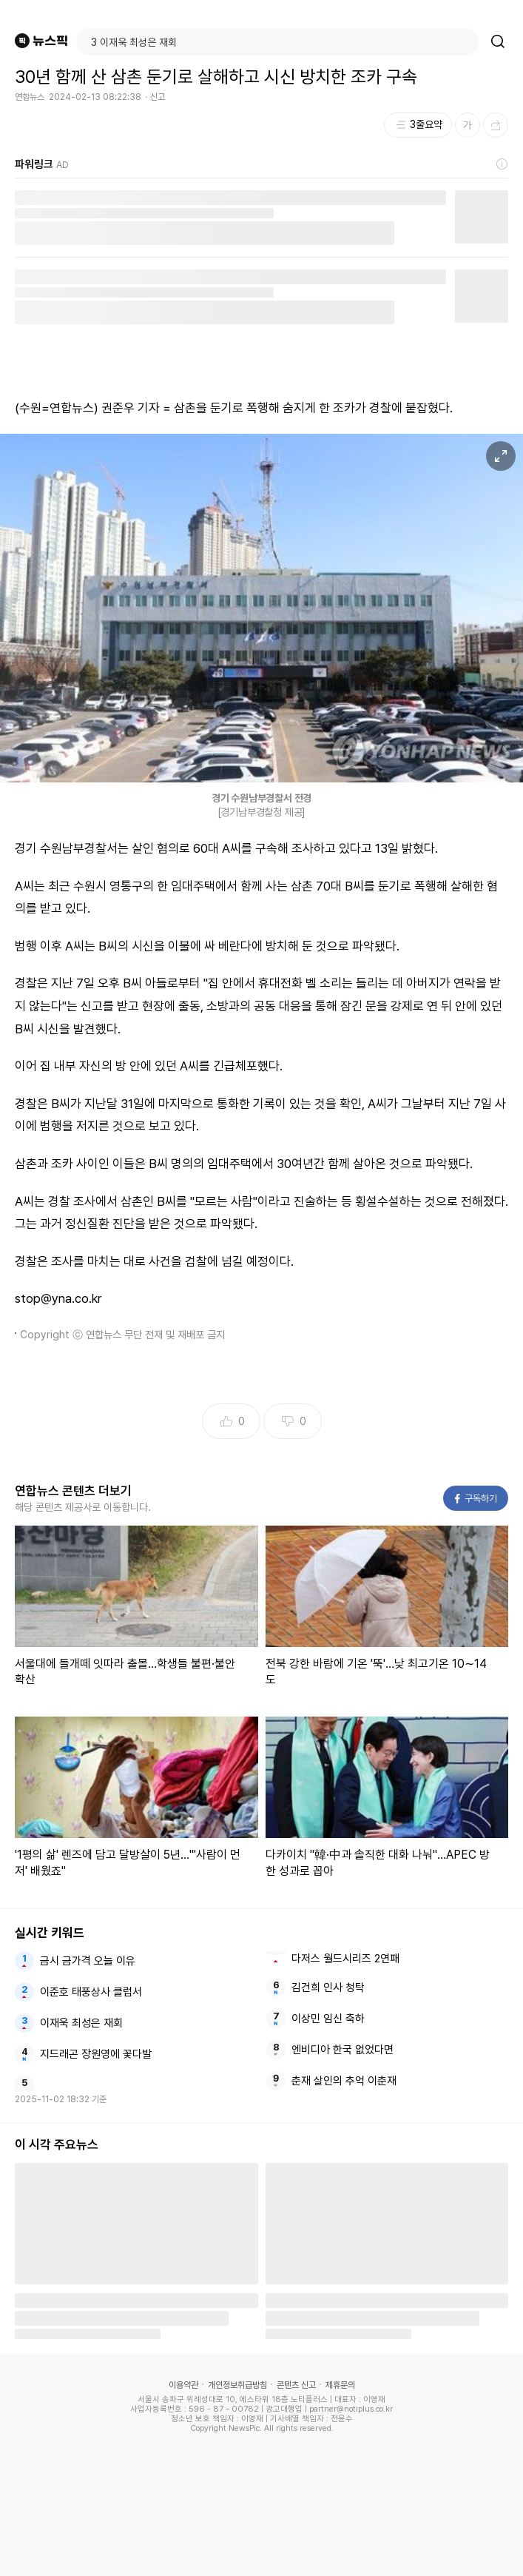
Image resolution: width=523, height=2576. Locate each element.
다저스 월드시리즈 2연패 (345, 1958)
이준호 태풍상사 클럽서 (91, 1992)
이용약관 (183, 2385)
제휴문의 (340, 2385)
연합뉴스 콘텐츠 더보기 (73, 1490)
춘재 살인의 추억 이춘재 (344, 2080)
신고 (157, 97)
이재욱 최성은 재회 (81, 2023)
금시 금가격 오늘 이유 (87, 1961)
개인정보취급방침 (237, 2385)
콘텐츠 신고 (296, 2385)
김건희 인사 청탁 (328, 1987)
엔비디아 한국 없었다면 (342, 2049)
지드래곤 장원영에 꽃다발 (96, 2054)
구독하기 (476, 1498)
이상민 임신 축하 (328, 2018)
